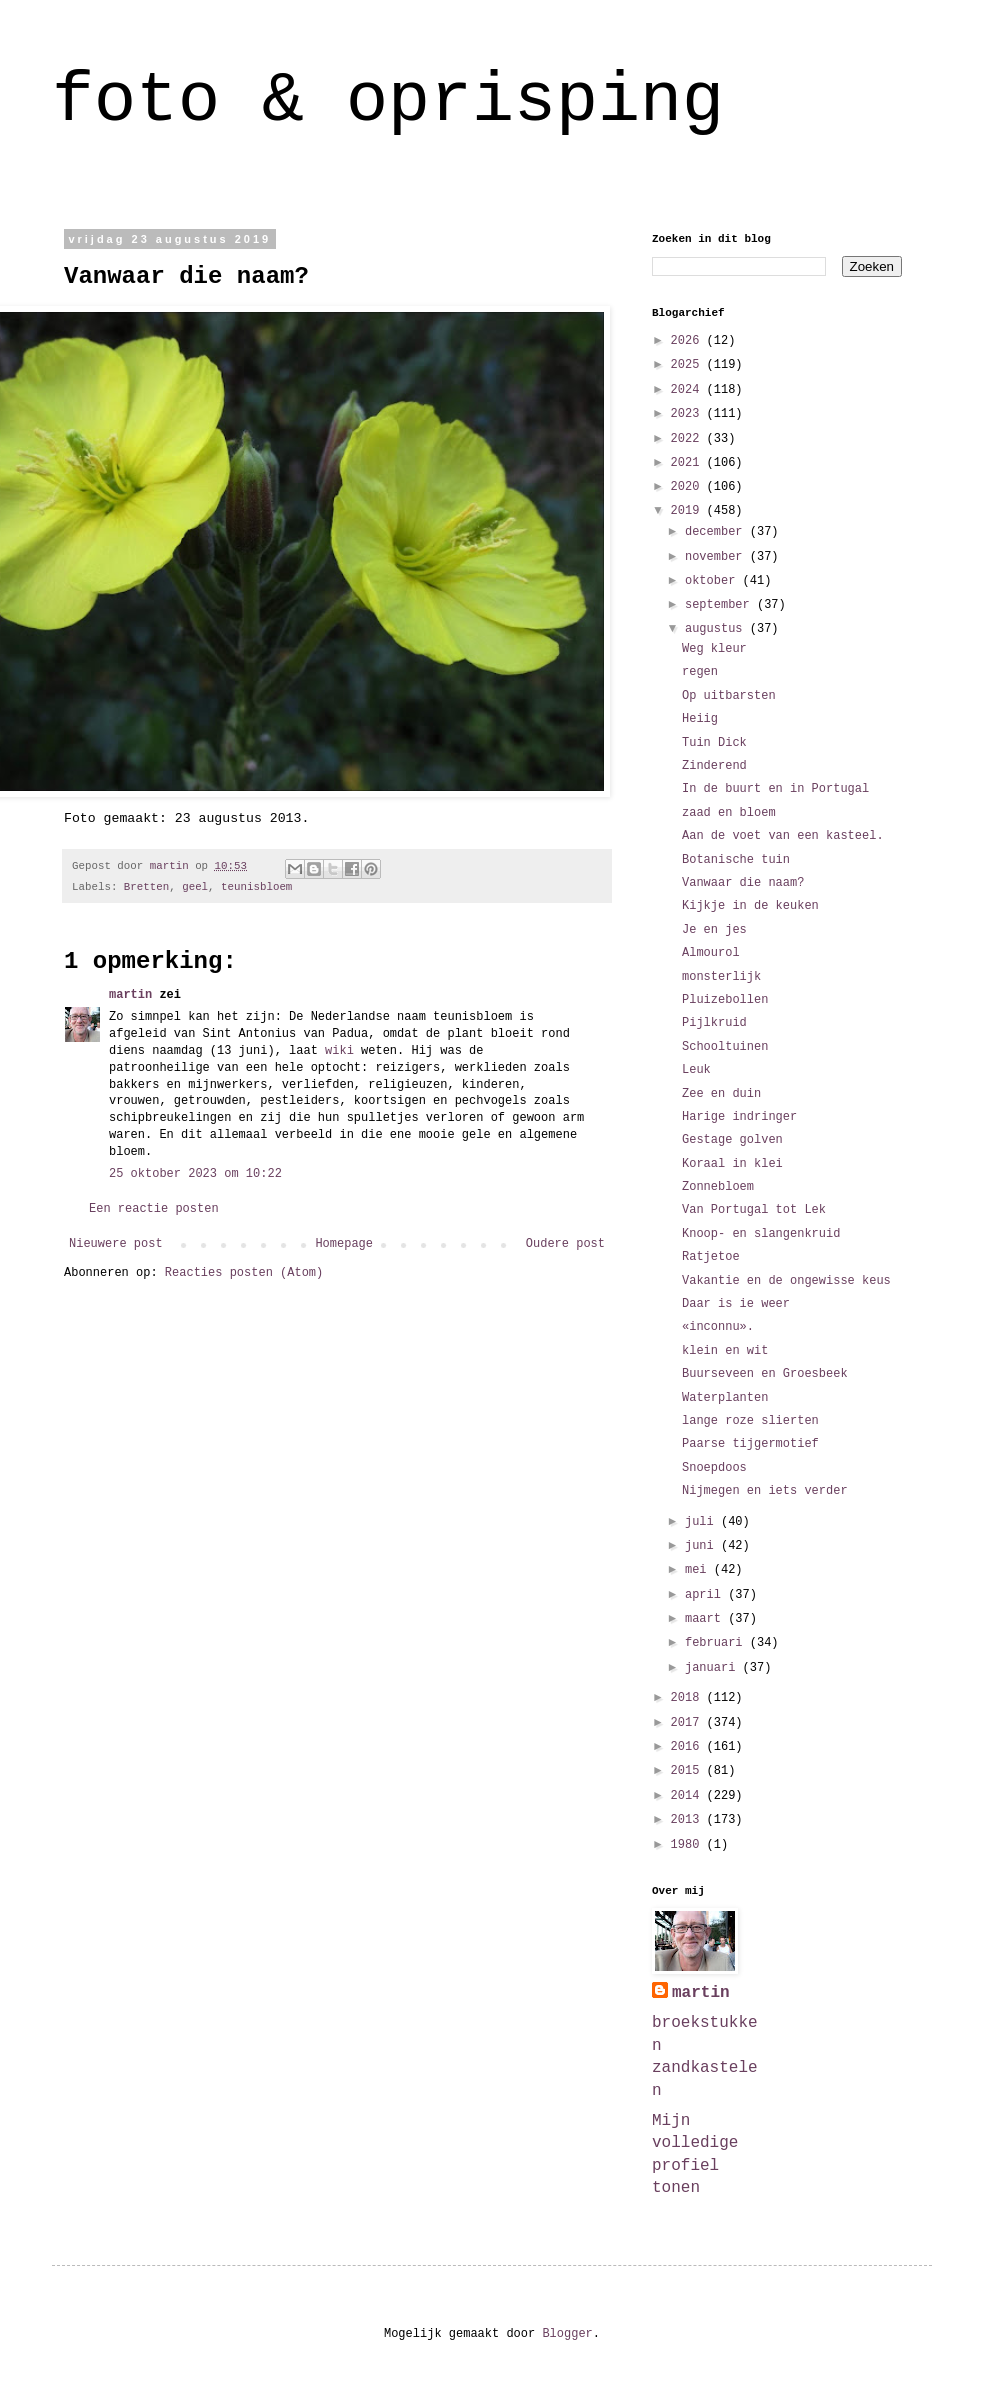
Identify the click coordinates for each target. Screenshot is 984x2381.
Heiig (700, 719)
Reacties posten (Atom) (244, 1273)
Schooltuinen (725, 1047)
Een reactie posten (154, 1209)
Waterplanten (725, 1398)
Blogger (567, 2334)
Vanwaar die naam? (743, 883)
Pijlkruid (714, 1023)
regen (700, 672)
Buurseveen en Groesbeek (765, 1374)
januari (714, 1668)
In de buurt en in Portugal (775, 789)
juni (703, 1546)
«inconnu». (718, 1327)
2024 (689, 390)
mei (699, 1570)
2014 (689, 1796)
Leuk (696, 1070)
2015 (689, 1771)
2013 (689, 1820)
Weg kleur (714, 649)
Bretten (146, 887)
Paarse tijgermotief (750, 1444)
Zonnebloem (718, 1187)
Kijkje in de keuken (750, 906)
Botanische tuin (736, 860)
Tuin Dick (714, 743)
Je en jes (714, 930)
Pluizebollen (725, 1000)
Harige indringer (739, 1117)
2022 (689, 439)
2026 (689, 341)
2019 (689, 511)
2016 (689, 1747)
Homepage (344, 1244)
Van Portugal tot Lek (754, 1210)
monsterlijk (721, 977)
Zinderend (714, 766)
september (721, 605)
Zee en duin (721, 1094)
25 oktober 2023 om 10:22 (195, 1174)
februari (717, 1643)
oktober (714, 581)
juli (703, 1522)
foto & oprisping (388, 101)
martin (130, 995)
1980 (689, 1845)
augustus (717, 629)
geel (195, 887)
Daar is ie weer (736, 1304)
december (717, 532)
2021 (689, 463)
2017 (689, 1723)
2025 (689, 365)
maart (706, 1619)
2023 (689, 414)
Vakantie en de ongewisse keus (786, 1281)
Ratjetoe (711, 1257)
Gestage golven (732, 1140)
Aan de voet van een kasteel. (783, 836)
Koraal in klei (732, 1164)
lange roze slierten (750, 1421)
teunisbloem (256, 887)
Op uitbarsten (729, 696)
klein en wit (725, 1351)
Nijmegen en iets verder (765, 1491)
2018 (689, 1698)
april (706, 1595)
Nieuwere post (116, 1244)
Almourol (711, 953)
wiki (339, 1051)
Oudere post (565, 1244)
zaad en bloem (729, 813)
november (717, 557)
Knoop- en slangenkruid (761, 1234)
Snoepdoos (714, 1468)
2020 (689, 487)
